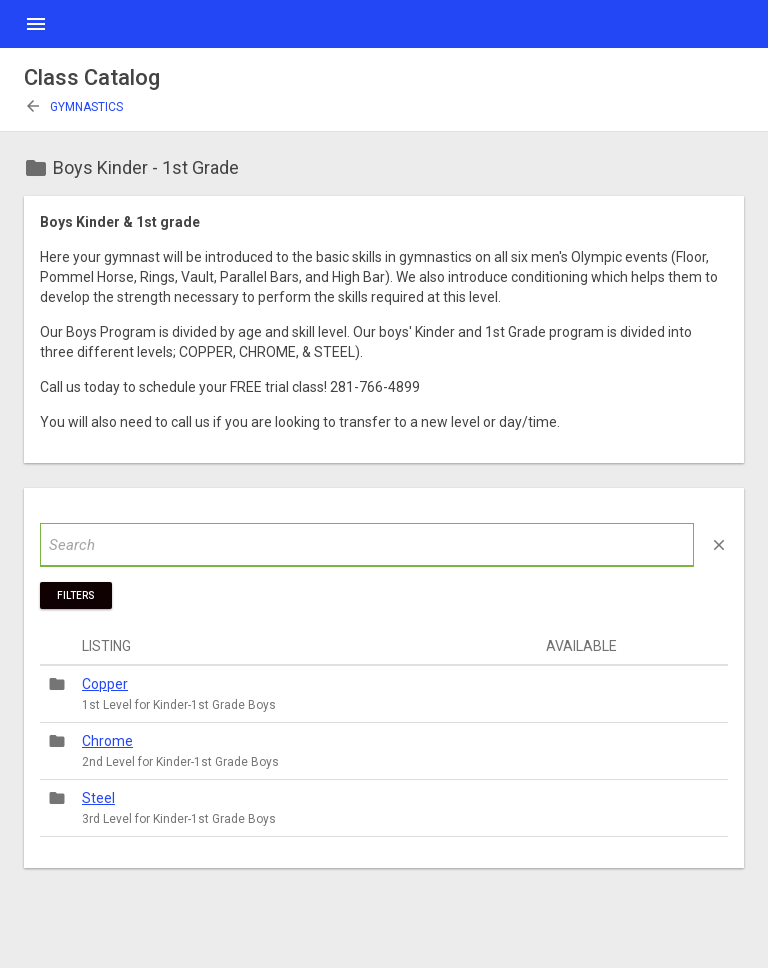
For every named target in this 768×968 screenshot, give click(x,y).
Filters (76, 595)
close (719, 545)
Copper (105, 684)
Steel (98, 798)
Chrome (107, 741)
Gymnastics (73, 107)
